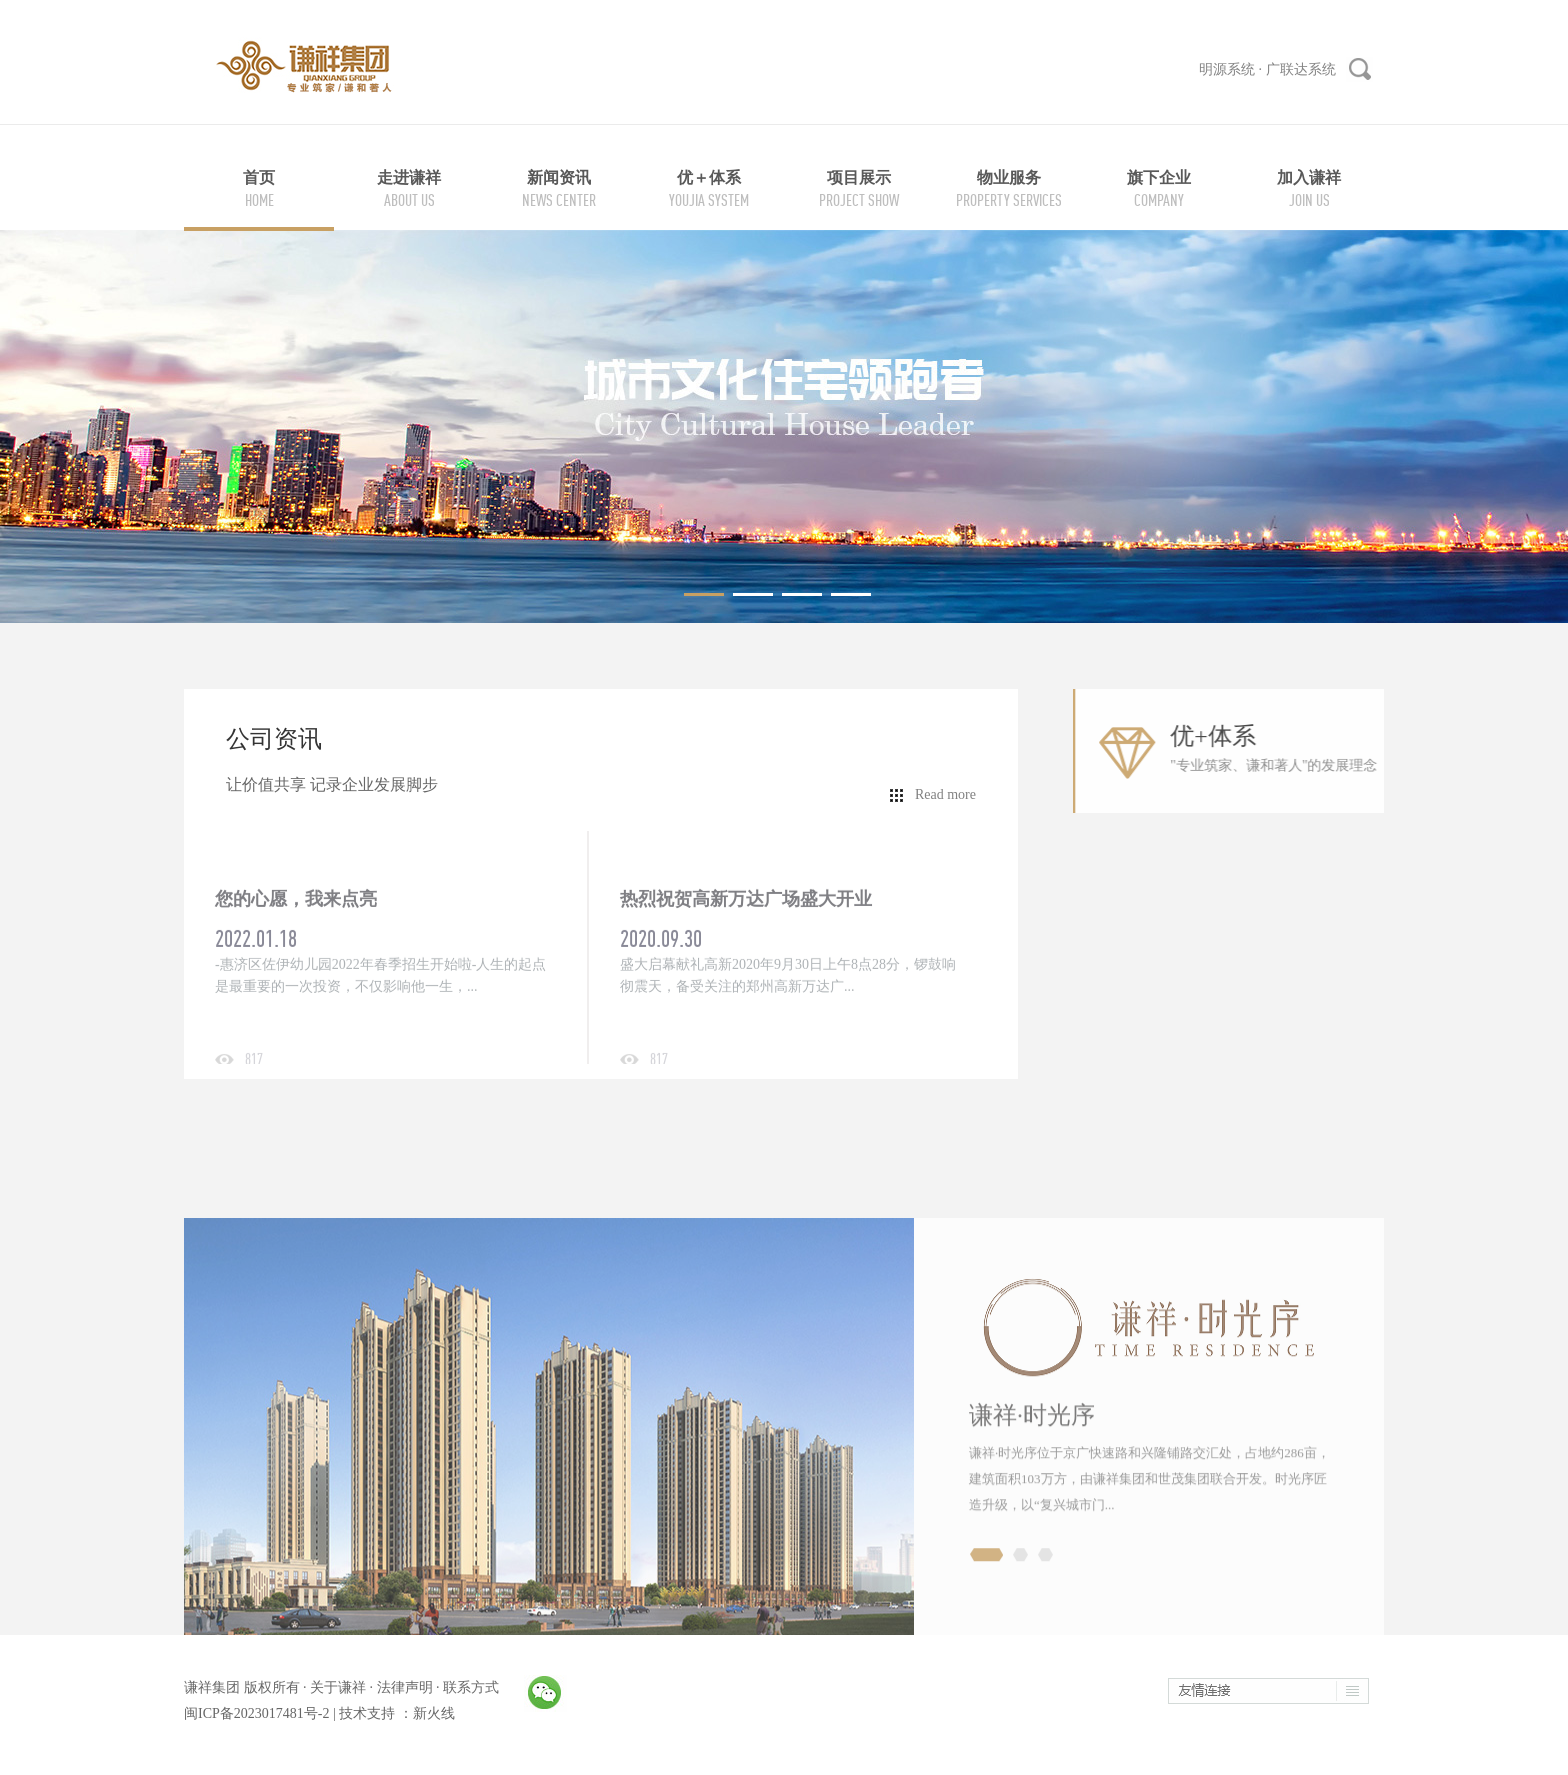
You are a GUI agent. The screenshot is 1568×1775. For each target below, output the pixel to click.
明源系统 (1227, 69)
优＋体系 (709, 177)
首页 (259, 177)
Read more (945, 794)
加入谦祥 (1309, 177)
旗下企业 (1159, 177)
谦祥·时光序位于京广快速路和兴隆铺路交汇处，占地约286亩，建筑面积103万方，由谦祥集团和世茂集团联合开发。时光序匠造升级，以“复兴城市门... (1149, 1573)
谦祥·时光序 (1032, 1510)
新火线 (434, 1713)
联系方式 (471, 1687)
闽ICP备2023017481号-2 (256, 1713)
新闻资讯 (559, 177)
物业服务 (1009, 177)
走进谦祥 (409, 177)
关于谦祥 (338, 1687)
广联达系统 (1301, 69)
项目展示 (859, 177)
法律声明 (405, 1687)
